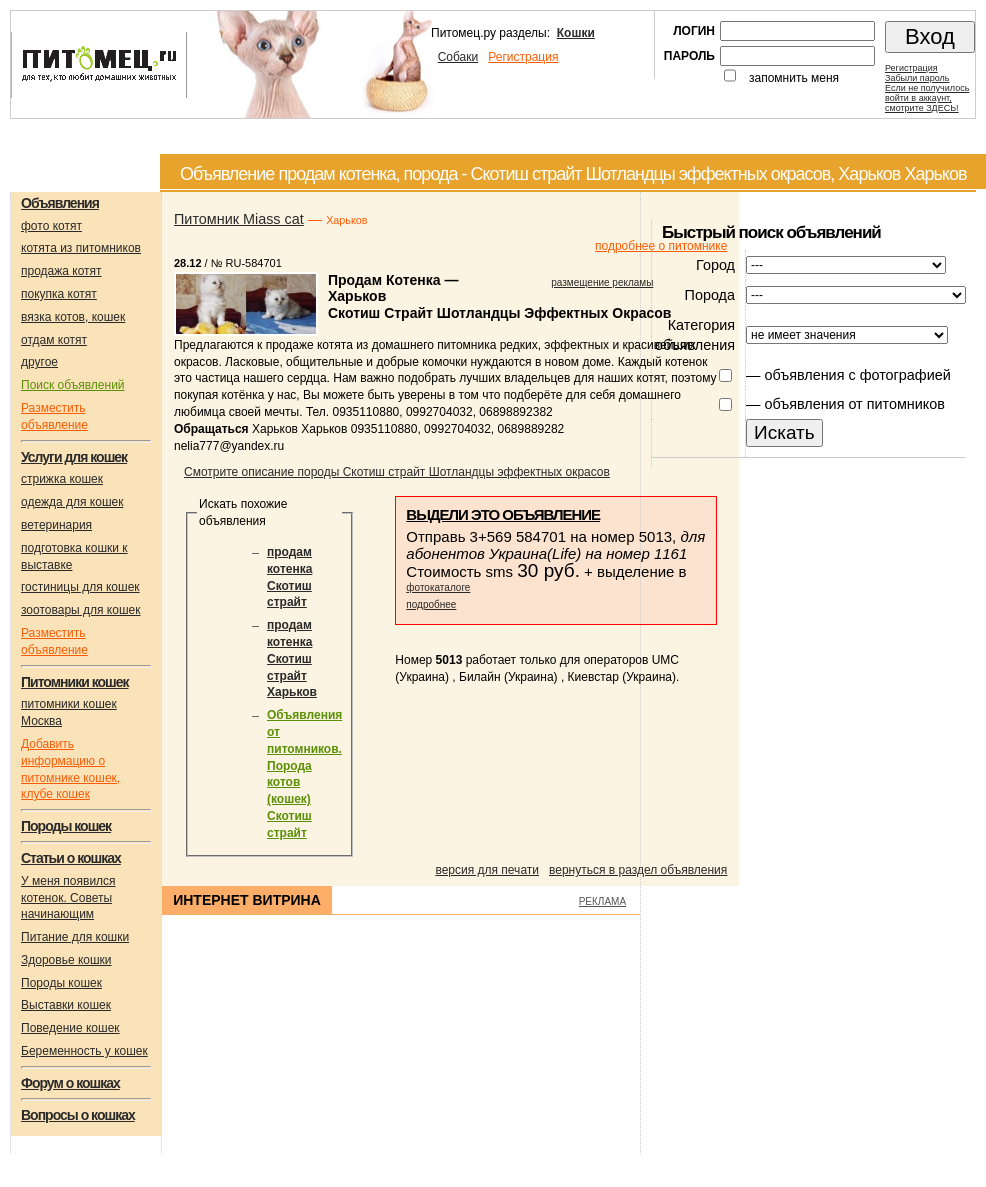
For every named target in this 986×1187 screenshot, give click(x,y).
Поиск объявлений (73, 385)
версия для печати (487, 870)
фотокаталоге (438, 587)
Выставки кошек (66, 1005)
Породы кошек (61, 983)
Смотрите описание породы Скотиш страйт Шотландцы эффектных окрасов (397, 472)
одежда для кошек (72, 502)
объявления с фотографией (857, 375)
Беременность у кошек (84, 1051)
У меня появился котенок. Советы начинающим (68, 898)
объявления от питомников (854, 404)
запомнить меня (794, 78)
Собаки (458, 57)
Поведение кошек (70, 1028)
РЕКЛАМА (602, 901)
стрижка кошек (62, 479)
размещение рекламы (602, 282)
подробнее (431, 604)
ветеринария (56, 525)
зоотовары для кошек (80, 610)
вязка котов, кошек (73, 317)
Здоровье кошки (66, 960)
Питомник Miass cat (239, 219)
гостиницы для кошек (80, 587)
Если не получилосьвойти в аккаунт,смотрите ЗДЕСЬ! (927, 98)
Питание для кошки (75, 937)
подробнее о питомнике (661, 246)
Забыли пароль (917, 78)
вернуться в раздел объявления (638, 870)
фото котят (51, 226)
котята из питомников (81, 248)
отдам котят (54, 340)
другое (39, 362)
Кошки (576, 33)
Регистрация (523, 57)
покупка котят (59, 294)
